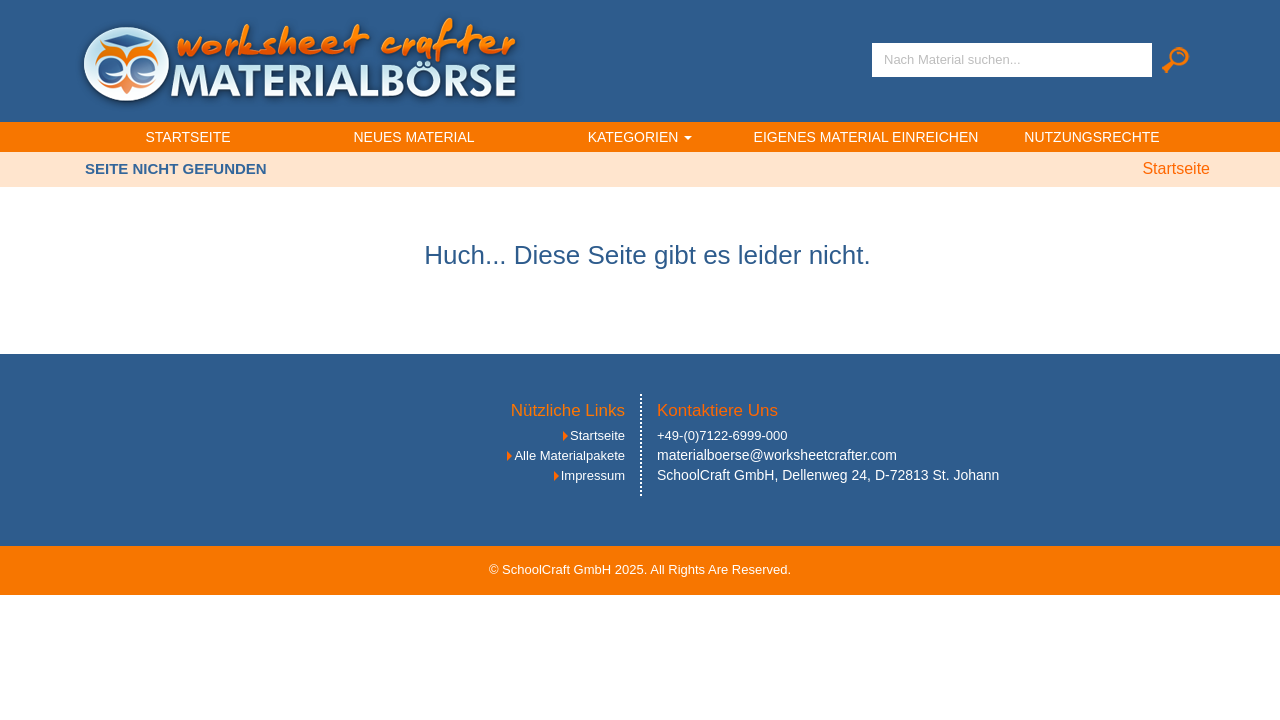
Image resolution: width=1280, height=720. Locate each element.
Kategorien (640, 137)
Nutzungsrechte (1091, 137)
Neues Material (413, 137)
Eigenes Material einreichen (866, 137)
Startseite (187, 137)
